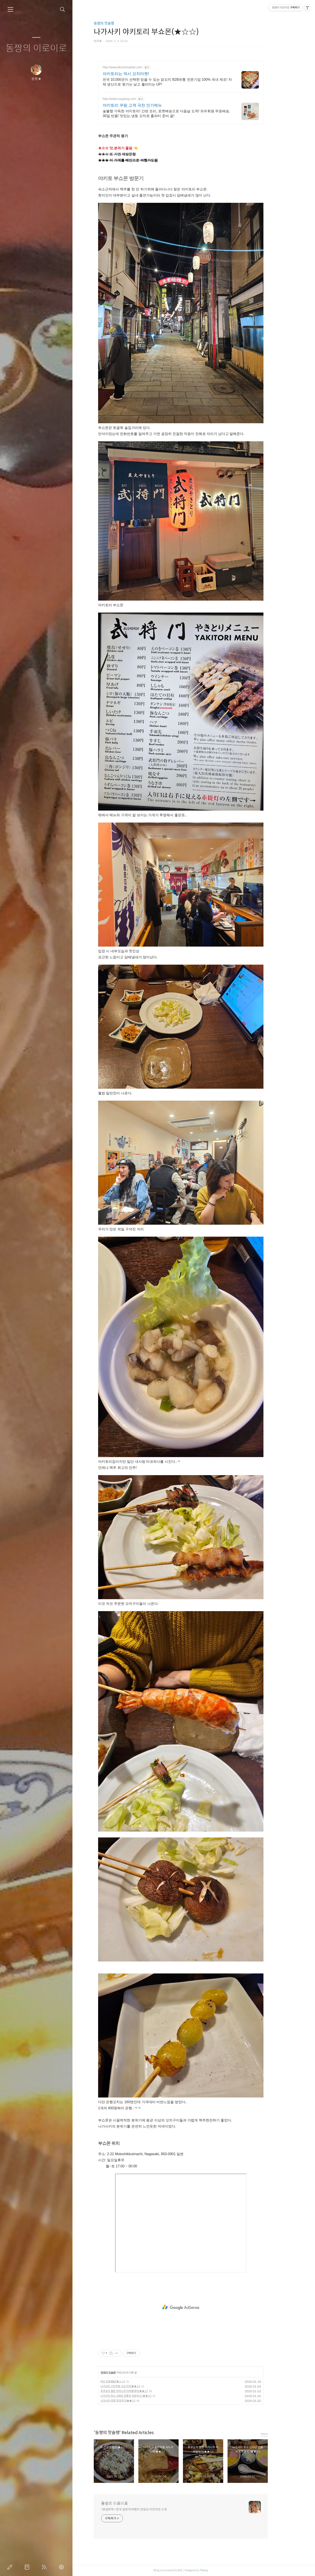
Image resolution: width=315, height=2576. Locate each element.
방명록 (28, 2567)
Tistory (217, 2570)
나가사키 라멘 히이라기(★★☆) (131, 2400)
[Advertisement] (193, 2307)
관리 (62, 2567)
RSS (45, 2567)
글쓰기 (10, 2567)
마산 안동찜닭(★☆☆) (126, 2381)
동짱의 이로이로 (36, 48)
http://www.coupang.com (132, 99)
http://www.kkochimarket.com (135, 67)
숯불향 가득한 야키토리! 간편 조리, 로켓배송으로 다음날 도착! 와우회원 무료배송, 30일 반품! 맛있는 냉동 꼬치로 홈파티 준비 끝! (179, 113)
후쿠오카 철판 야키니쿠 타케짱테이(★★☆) (137, 2391)
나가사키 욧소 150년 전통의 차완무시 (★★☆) (139, 2395)
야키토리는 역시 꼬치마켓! (139, 74)
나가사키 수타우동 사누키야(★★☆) (133, 2386)
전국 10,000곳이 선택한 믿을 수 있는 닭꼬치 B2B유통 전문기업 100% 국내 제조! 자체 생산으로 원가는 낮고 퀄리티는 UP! (180, 82)
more (277, 2434)
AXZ (193, 2570)
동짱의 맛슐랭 (117, 23)
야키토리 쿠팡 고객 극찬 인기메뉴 (145, 105)
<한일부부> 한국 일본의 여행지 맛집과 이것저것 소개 (147, 2509)
